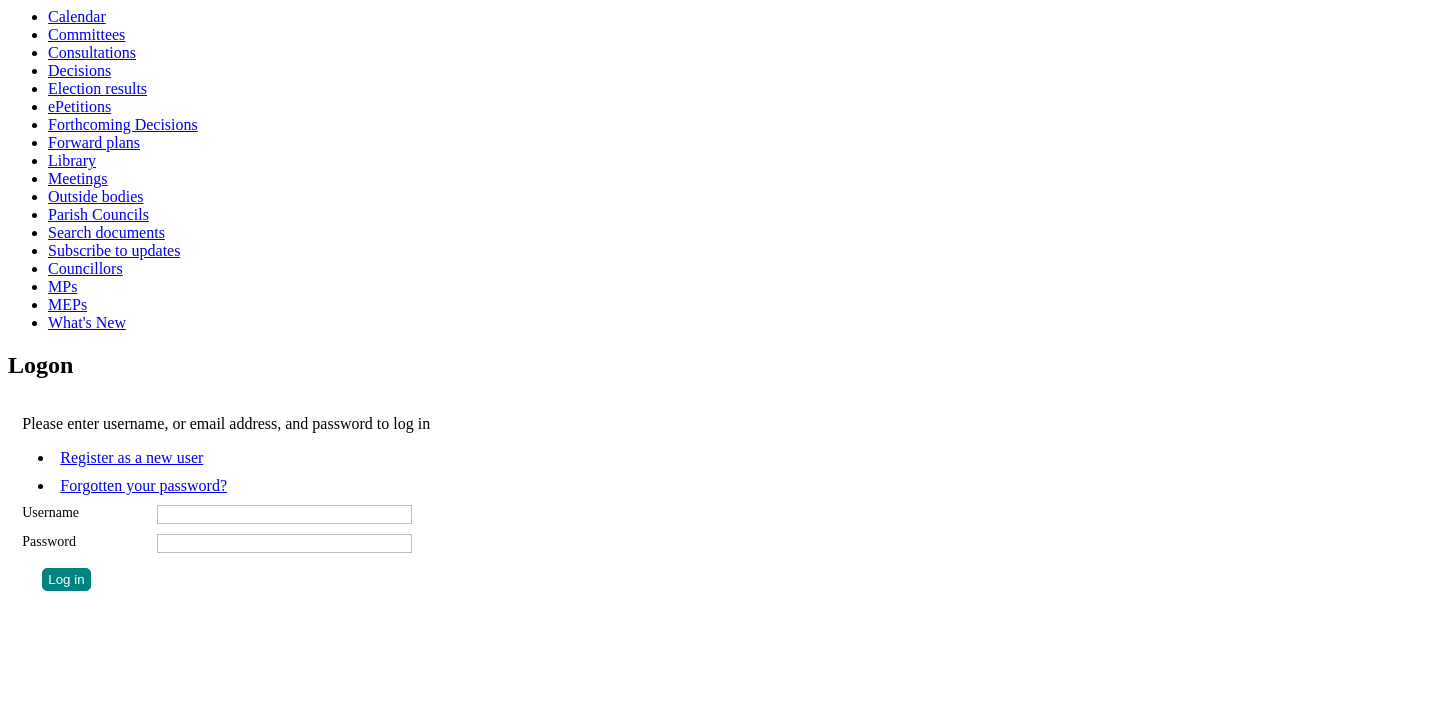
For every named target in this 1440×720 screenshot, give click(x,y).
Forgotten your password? (143, 485)
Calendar (77, 16)
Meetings (78, 178)
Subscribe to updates (114, 250)
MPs (62, 286)
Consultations (92, 52)
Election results (97, 88)
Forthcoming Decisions (123, 124)
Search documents (106, 232)
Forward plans (94, 142)
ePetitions (79, 106)
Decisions (79, 70)
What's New (87, 322)
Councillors (85, 268)
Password (49, 541)
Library (72, 160)
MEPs (67, 304)
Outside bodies (96, 196)
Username (50, 512)
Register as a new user (131, 457)
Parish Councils (98, 214)
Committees (86, 34)
